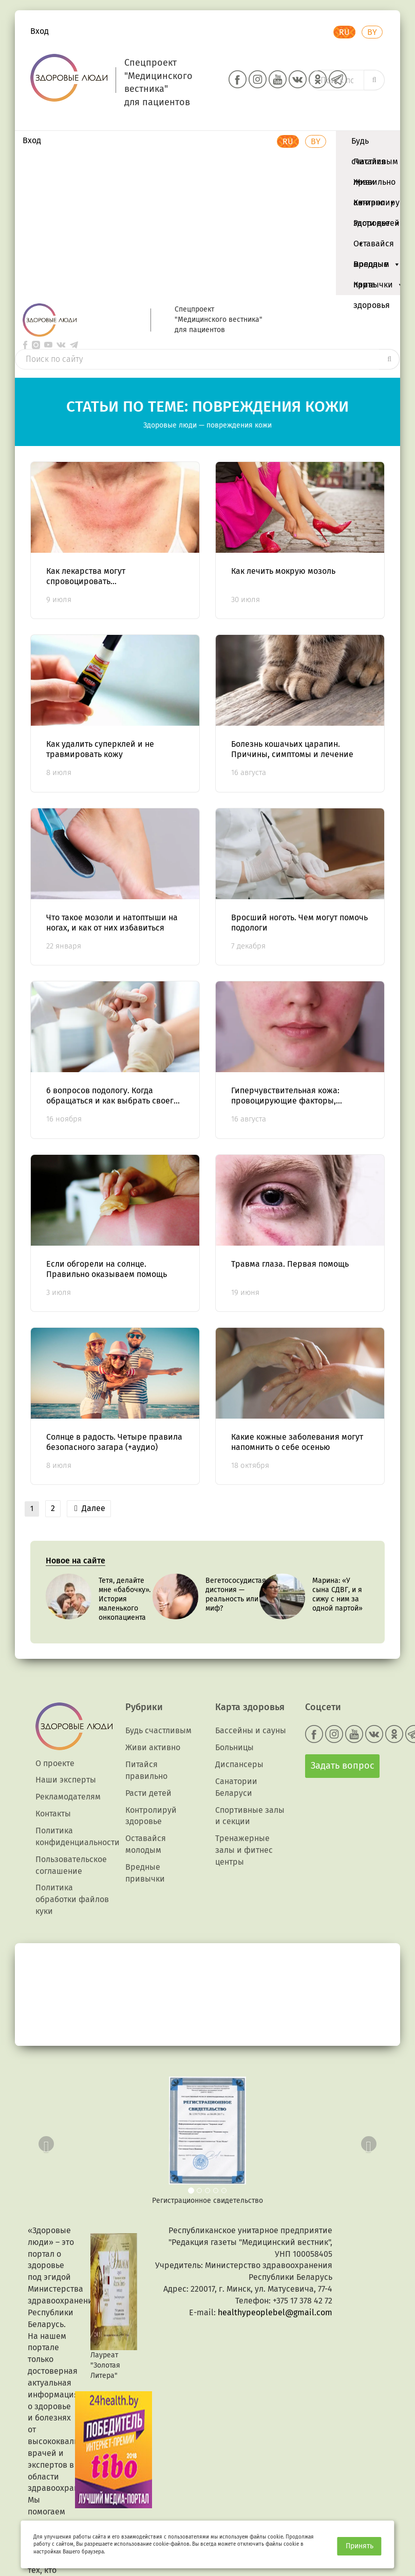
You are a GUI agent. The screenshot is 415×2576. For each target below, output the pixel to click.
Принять (359, 2546)
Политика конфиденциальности (77, 1836)
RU (344, 32)
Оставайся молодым (377, 246)
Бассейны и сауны (250, 1730)
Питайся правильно (374, 164)
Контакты (53, 1813)
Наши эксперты (65, 1780)
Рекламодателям (68, 1797)
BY (372, 32)
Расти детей (376, 226)
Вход (39, 31)
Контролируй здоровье (379, 205)
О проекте (54, 1763)
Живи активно (374, 184)
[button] (44, 2141)
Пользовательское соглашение (71, 1865)
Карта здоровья (371, 287)
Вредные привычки (378, 267)
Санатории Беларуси (236, 1787)
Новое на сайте (75, 1560)
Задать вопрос (342, 1765)
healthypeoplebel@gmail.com (275, 2312)
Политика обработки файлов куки (72, 1899)
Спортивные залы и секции (250, 1816)
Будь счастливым (374, 143)
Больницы (234, 1747)
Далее (89, 1508)
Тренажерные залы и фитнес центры (244, 1850)
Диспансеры (239, 1764)
